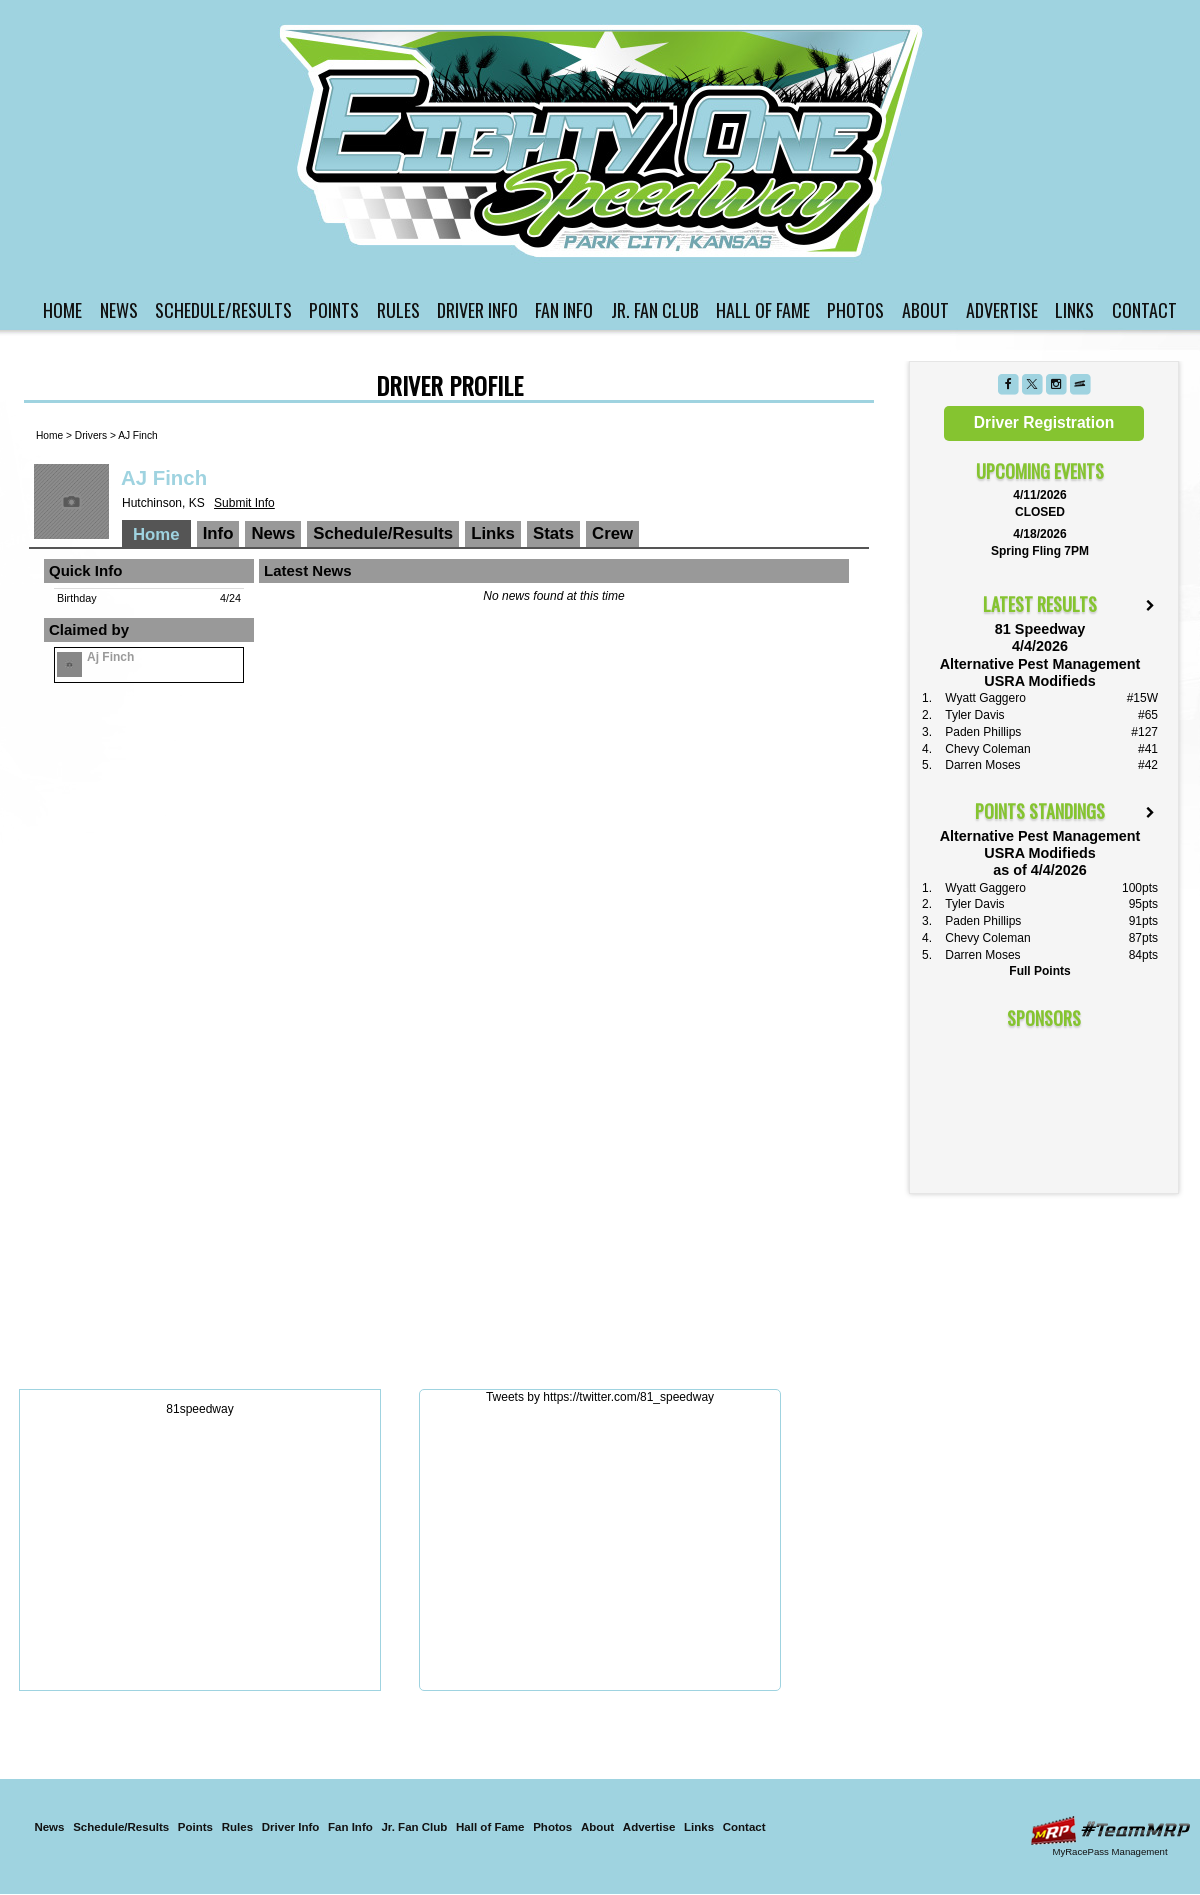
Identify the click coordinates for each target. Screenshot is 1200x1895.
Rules (398, 310)
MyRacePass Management (1109, 1851)
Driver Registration (1044, 422)
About (925, 310)
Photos (855, 310)
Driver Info (477, 310)
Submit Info (244, 503)
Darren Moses (982, 765)
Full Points (1039, 971)
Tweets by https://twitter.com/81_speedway (600, 1397)
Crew (612, 533)
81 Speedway (603, 140)
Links (1074, 310)
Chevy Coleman (987, 749)
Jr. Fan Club (655, 310)
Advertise (1002, 310)
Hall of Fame (763, 310)
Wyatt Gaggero (985, 698)
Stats (553, 533)
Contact (1144, 310)
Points (334, 310)
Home (62, 310)
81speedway (199, 1409)
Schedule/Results (223, 310)
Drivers (91, 435)
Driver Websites (1110, 1830)
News (119, 310)
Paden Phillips (983, 732)
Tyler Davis (974, 715)
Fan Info (564, 310)
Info (218, 533)
